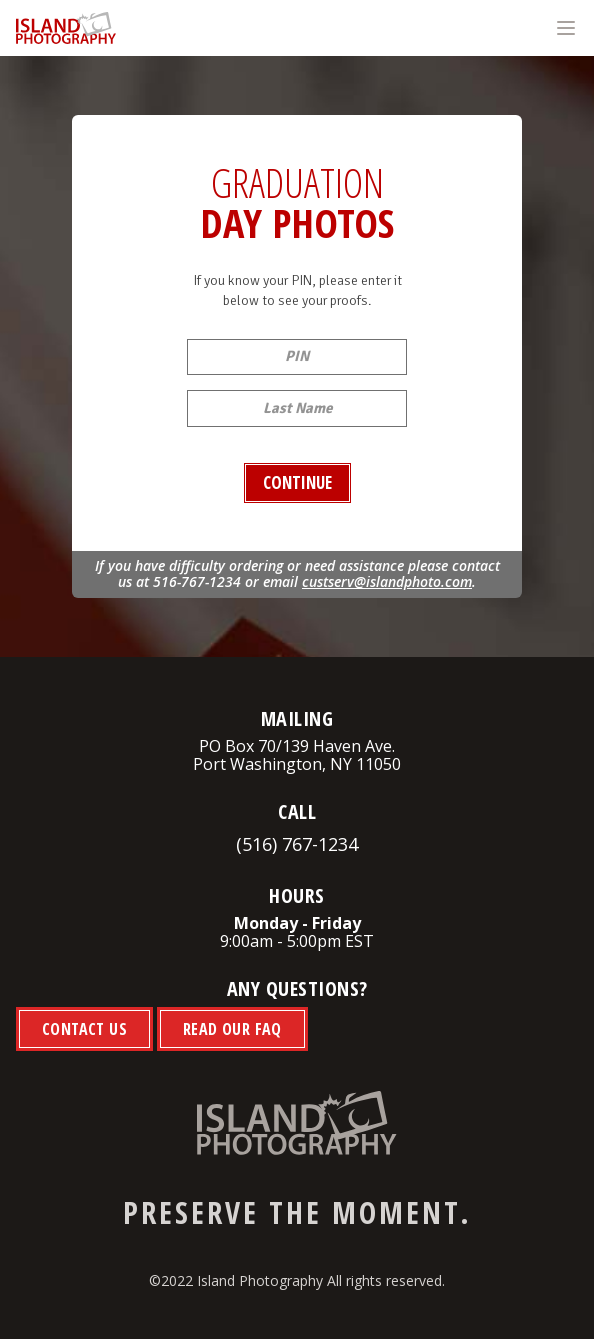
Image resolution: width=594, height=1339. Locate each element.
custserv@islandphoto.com (387, 581)
